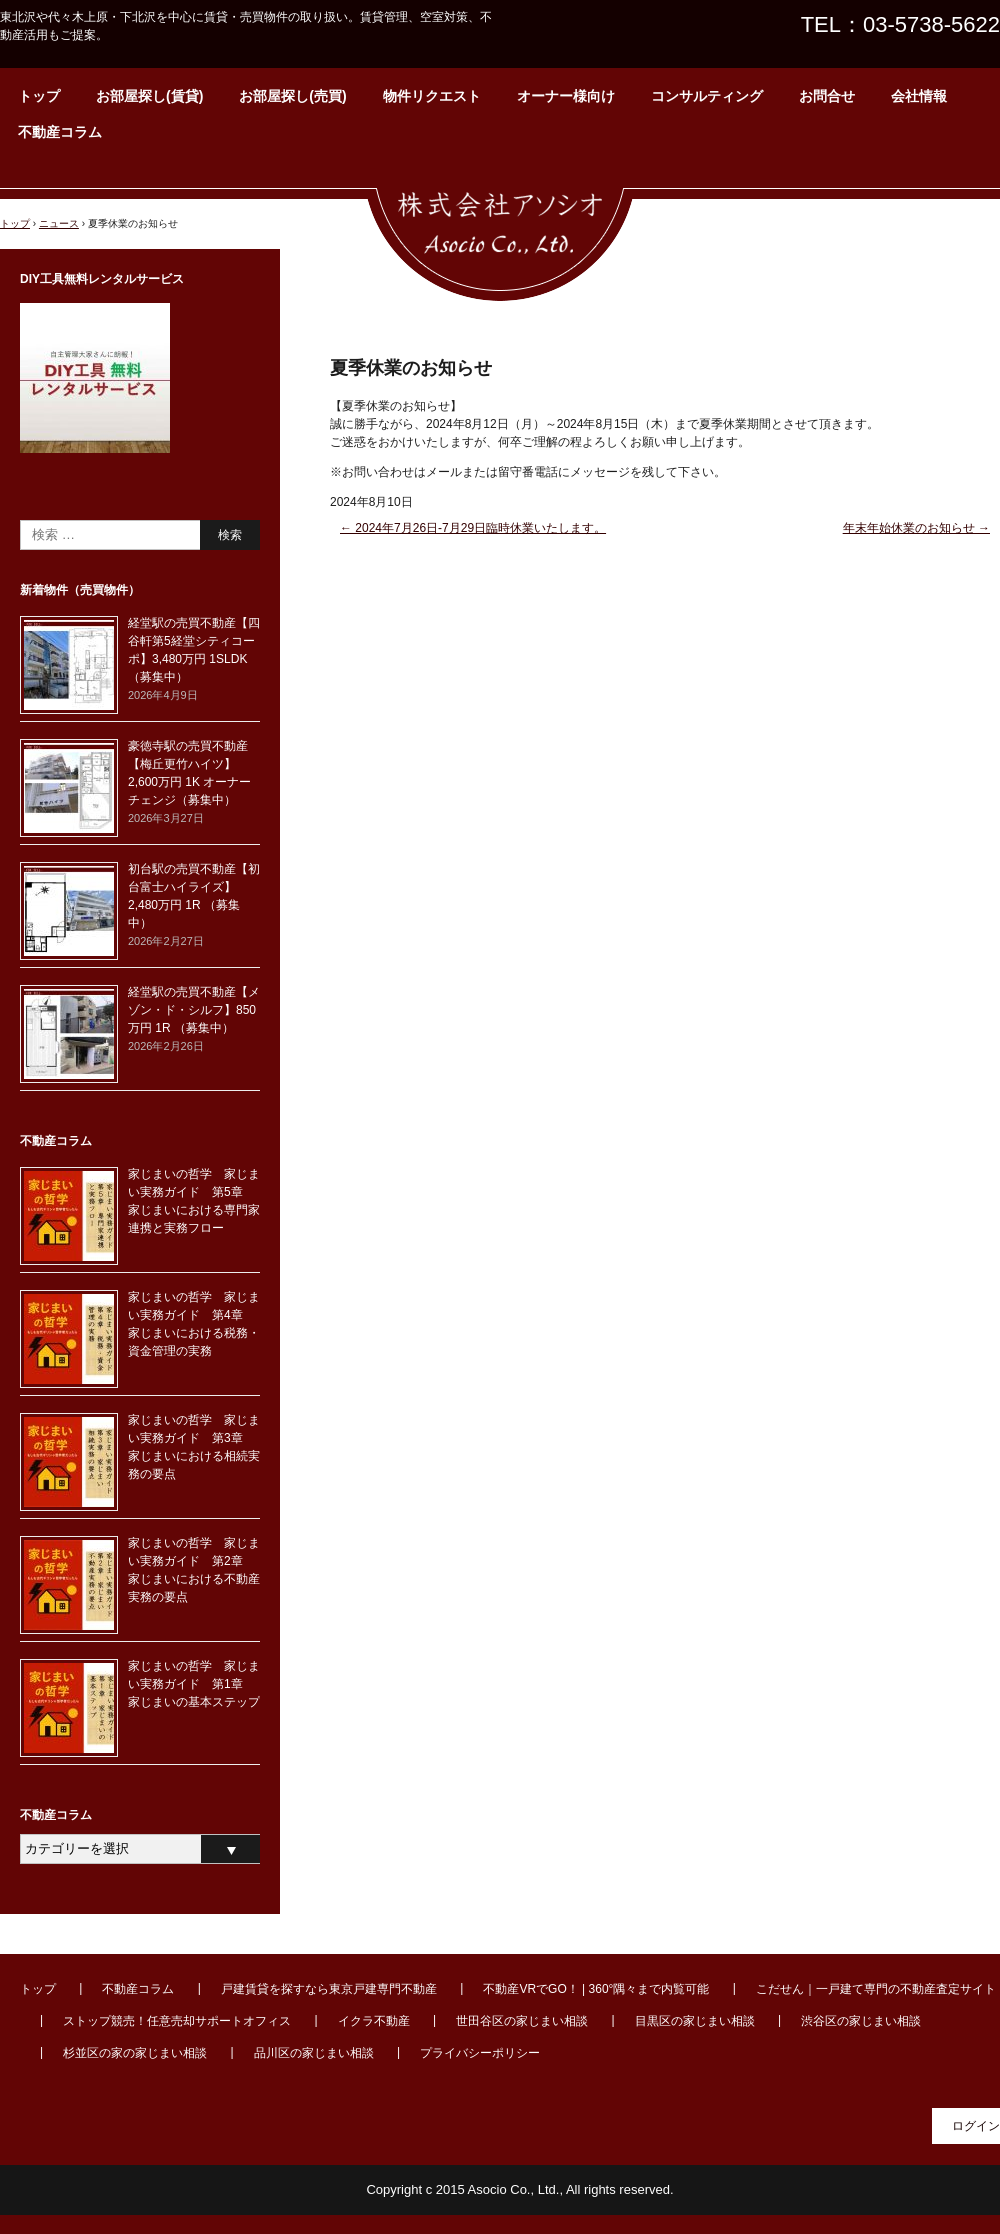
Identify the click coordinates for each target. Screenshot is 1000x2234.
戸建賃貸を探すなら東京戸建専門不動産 (329, 1989)
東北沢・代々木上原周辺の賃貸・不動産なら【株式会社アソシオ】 (500, 235)
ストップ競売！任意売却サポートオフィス (177, 2021)
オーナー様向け (566, 96)
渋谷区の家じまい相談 (861, 2021)
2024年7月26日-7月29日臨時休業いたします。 (473, 528)
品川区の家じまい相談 (314, 2053)
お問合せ (827, 96)
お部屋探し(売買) (292, 96)
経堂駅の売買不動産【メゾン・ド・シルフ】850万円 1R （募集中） (194, 1010)
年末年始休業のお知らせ (916, 528)
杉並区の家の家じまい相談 (135, 2053)
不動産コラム (60, 132)
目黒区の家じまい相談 (695, 2021)
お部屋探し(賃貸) (149, 96)
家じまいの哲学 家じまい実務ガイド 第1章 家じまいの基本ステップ (194, 1684)
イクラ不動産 (374, 2021)
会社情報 (919, 96)
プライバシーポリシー (480, 2053)
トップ (39, 96)
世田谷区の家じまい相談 (522, 2021)
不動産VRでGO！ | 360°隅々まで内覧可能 (596, 1989)
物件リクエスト (432, 96)
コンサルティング (707, 96)
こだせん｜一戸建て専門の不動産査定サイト (876, 1989)
